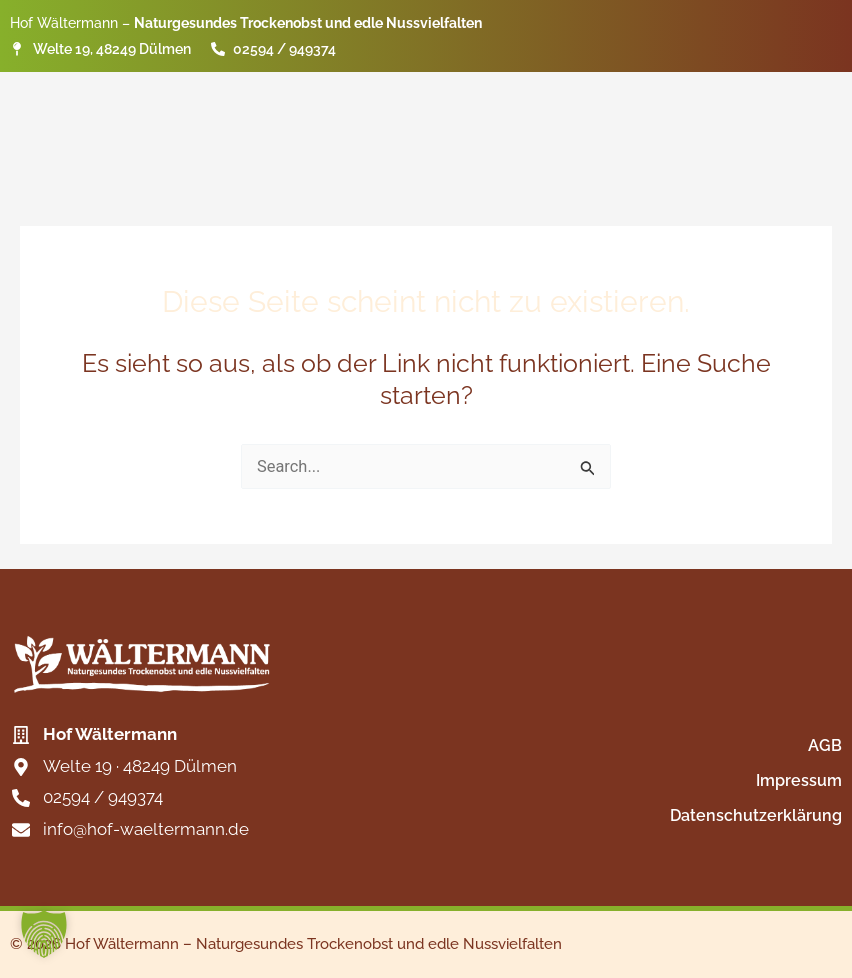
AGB (825, 745)
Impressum (799, 780)
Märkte (687, 99)
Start (474, 99)
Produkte (576, 99)
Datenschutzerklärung (756, 815)
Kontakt (792, 99)
